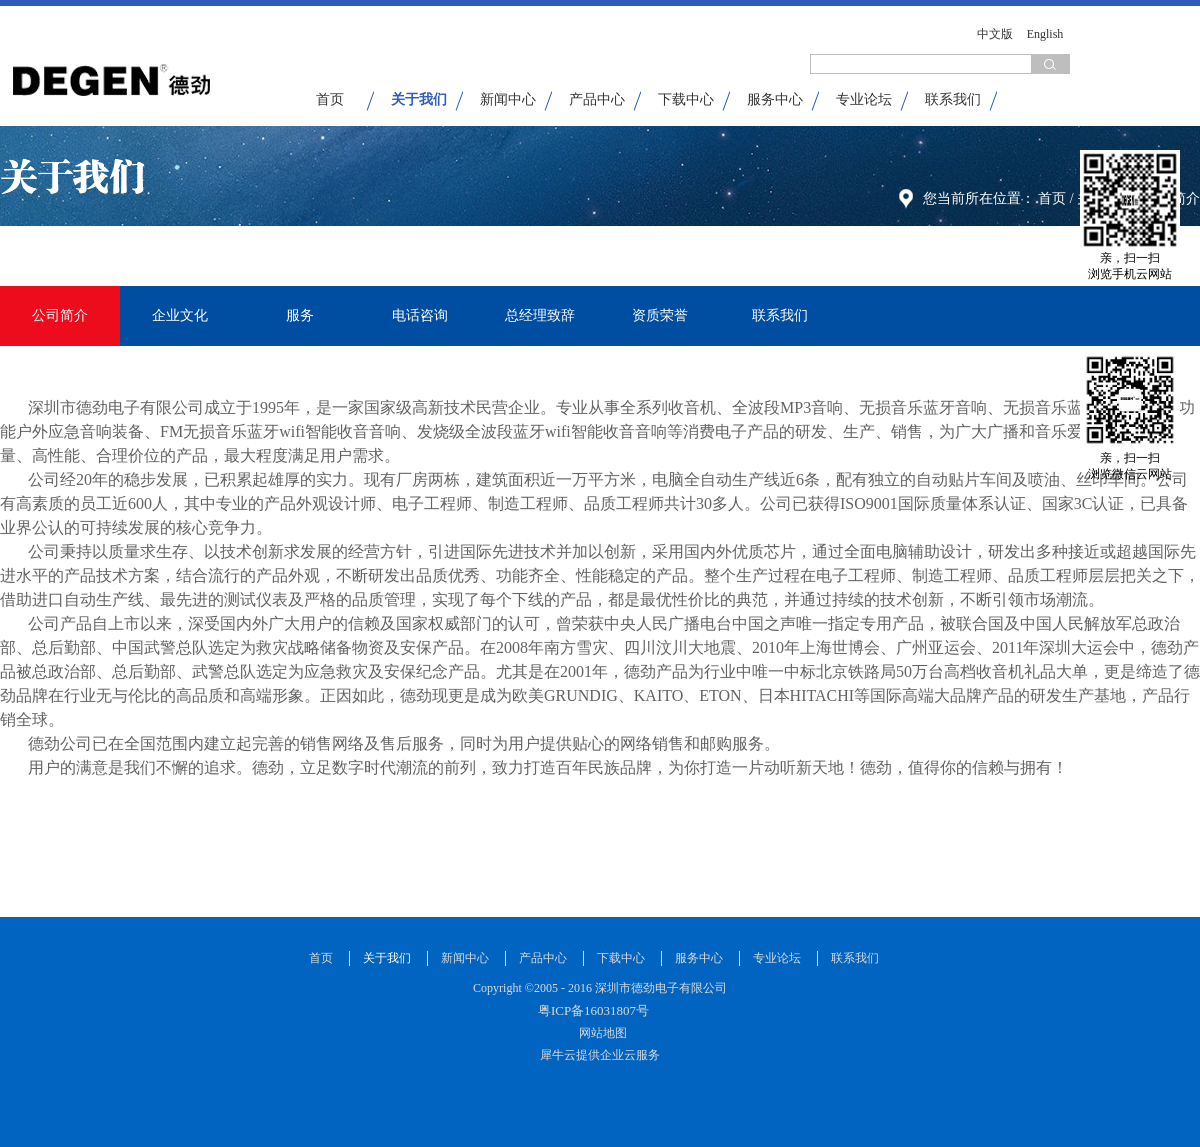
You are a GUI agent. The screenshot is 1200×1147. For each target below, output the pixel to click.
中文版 (995, 34)
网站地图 (600, 1033)
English (1045, 34)
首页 (330, 99)
